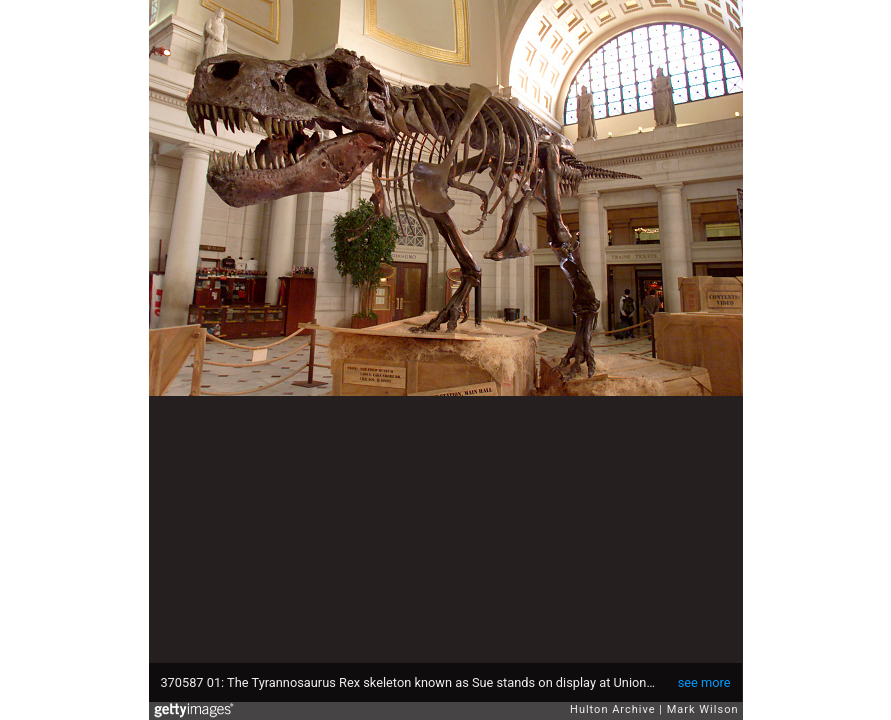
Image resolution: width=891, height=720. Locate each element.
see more (704, 682)
